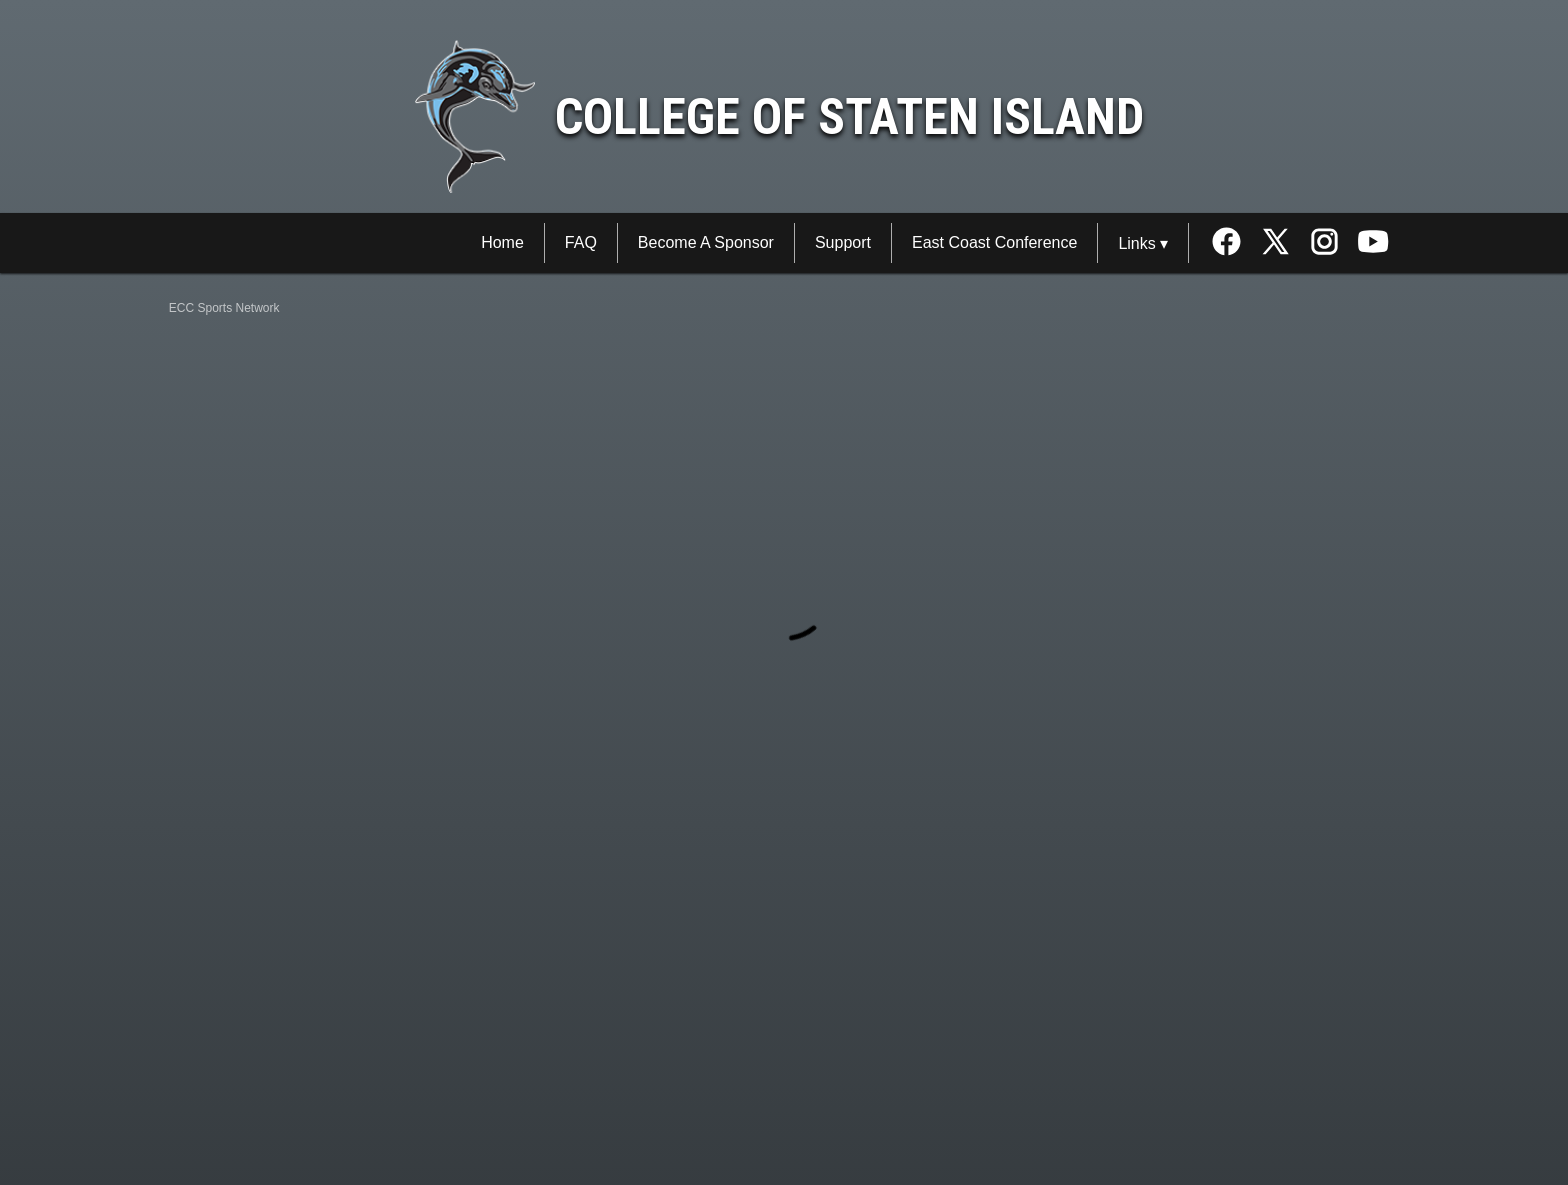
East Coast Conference (994, 242)
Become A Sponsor (706, 242)
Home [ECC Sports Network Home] (502, 242)
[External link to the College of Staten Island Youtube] (1373, 243)
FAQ (581, 242)
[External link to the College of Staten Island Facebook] (1233, 243)
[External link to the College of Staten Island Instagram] (1331, 243)
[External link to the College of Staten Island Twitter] (1282, 243)
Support (843, 242)
